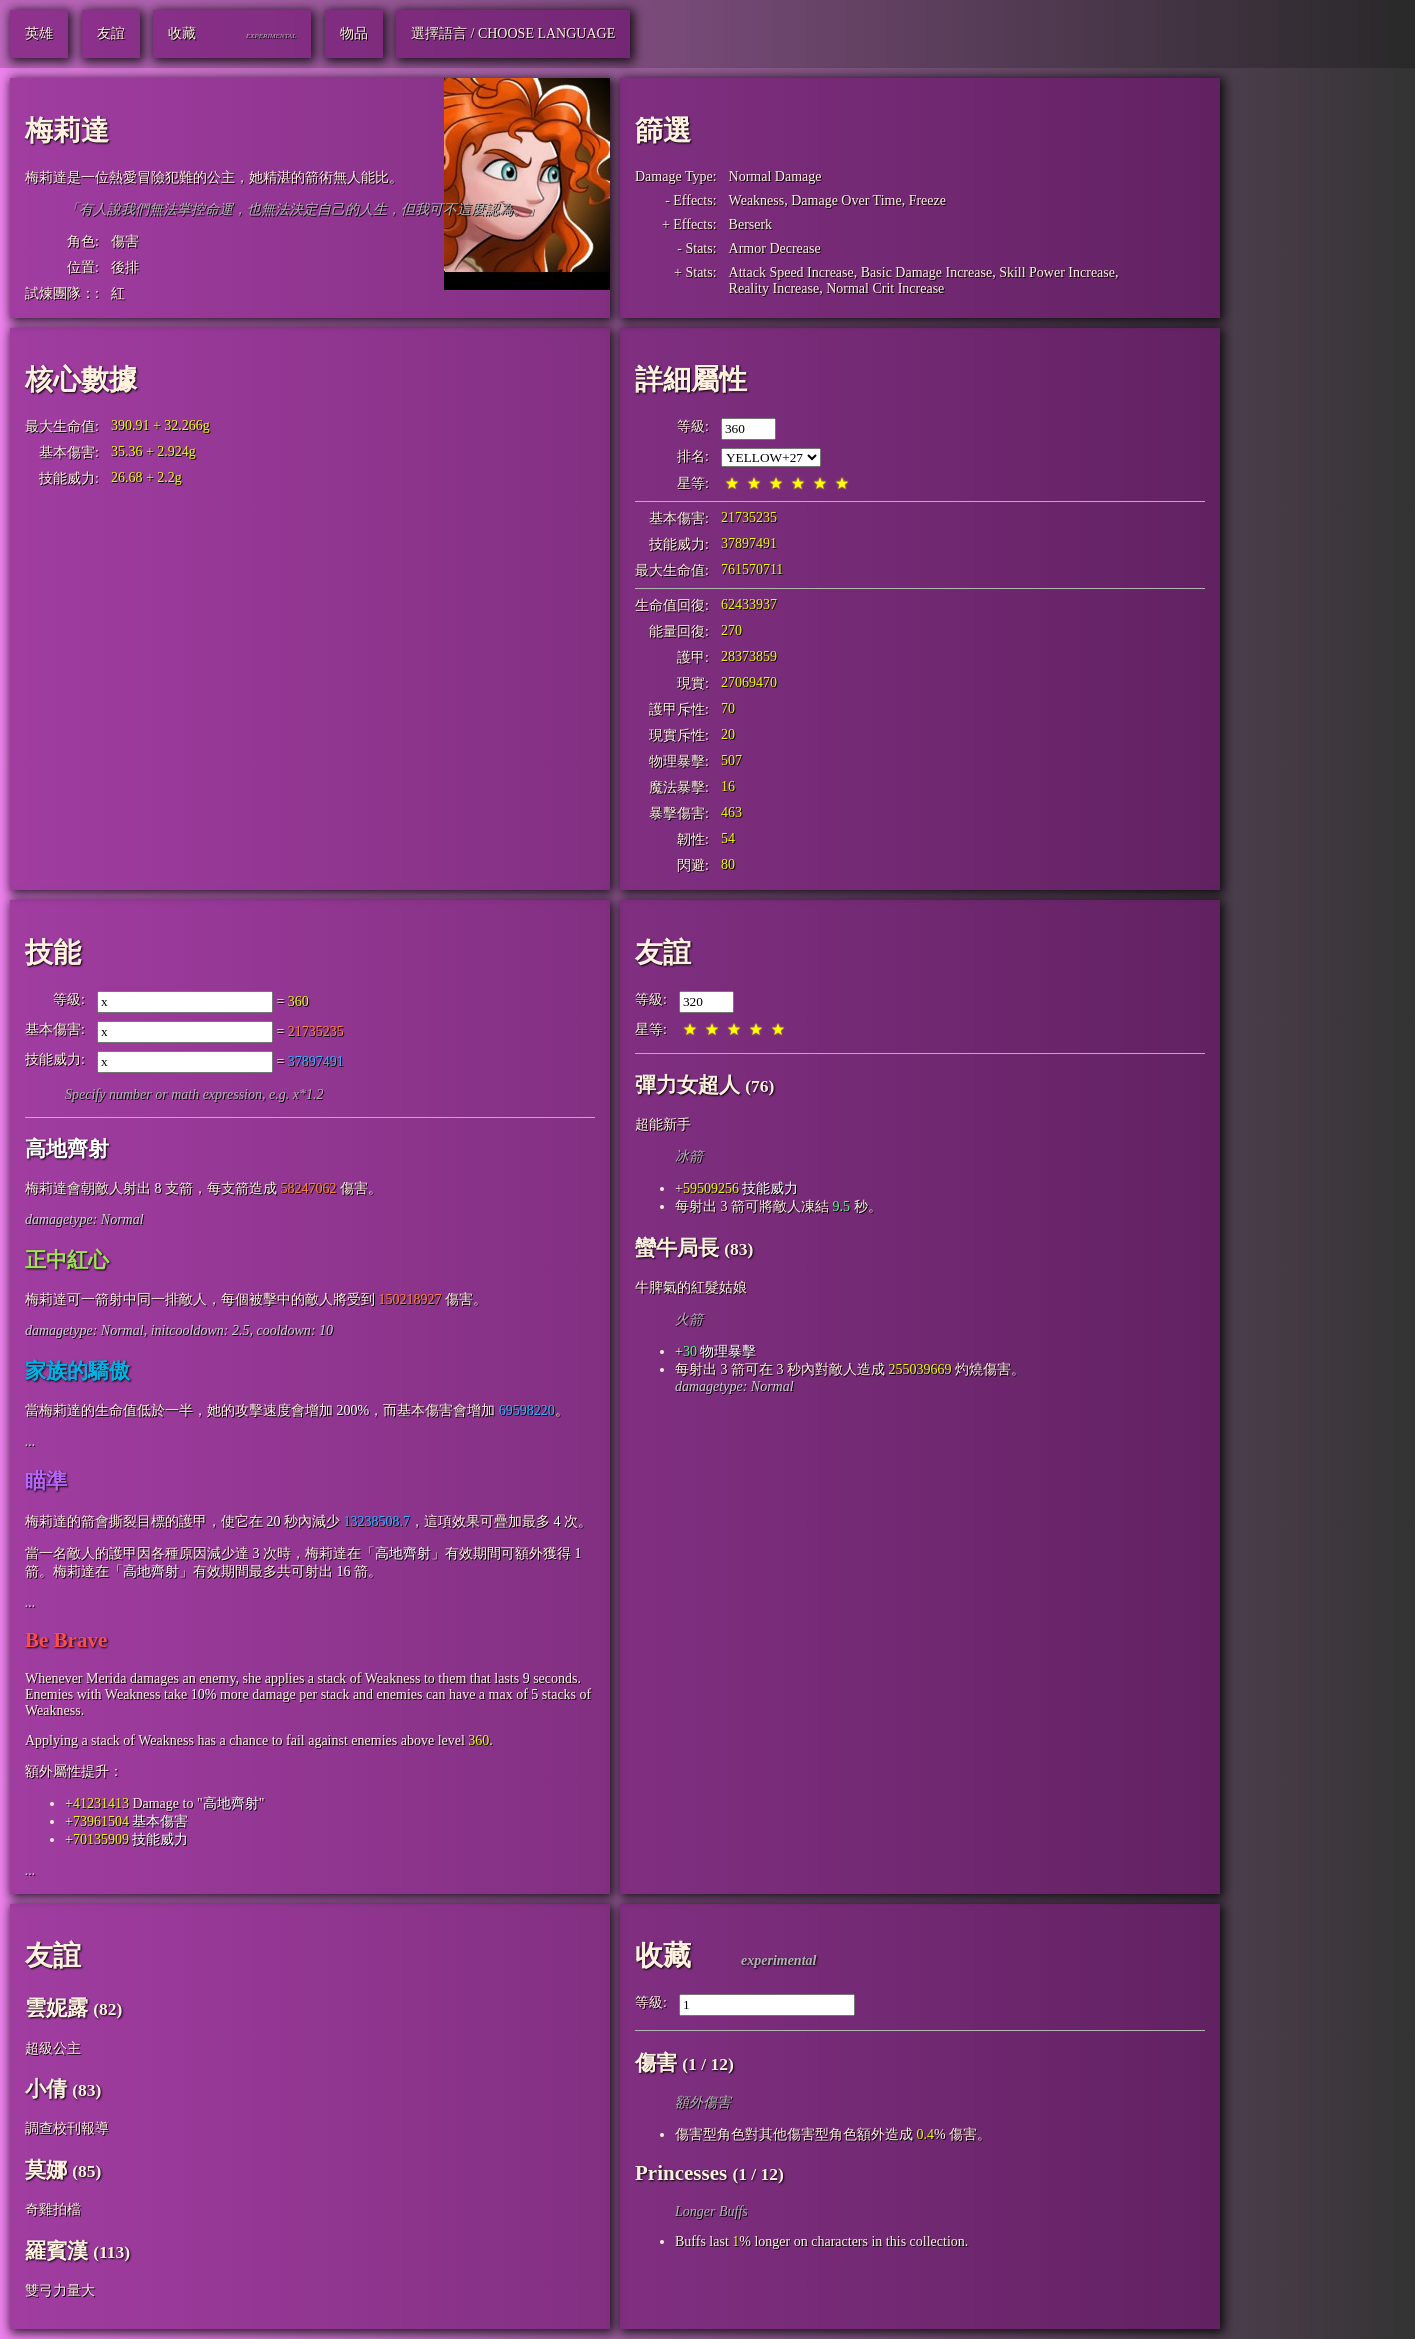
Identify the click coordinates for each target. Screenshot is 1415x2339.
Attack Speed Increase (791, 272)
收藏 (663, 1955)
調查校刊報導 (67, 2128)
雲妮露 (56, 2008)
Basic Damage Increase (926, 272)
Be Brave (66, 1640)
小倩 (46, 2089)
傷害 (125, 241)
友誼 (663, 952)
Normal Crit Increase (885, 288)
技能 (53, 952)
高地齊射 (67, 1149)
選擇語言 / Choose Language (513, 33)
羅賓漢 (56, 2251)
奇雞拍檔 (53, 2209)
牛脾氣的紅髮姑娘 (691, 1287)
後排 (125, 267)
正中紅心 (67, 1260)
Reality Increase (774, 288)
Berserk (751, 224)
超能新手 (663, 1124)
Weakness (757, 200)
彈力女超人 (687, 1085)
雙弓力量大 (60, 2290)
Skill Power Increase (1057, 272)
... (30, 1441)
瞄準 (46, 1481)
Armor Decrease (775, 248)
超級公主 (53, 2048)
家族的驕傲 (77, 1371)
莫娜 (46, 2170)
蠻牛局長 (677, 1248)
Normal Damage (775, 176)
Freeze (927, 200)
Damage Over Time (846, 200)
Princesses (681, 2173)
